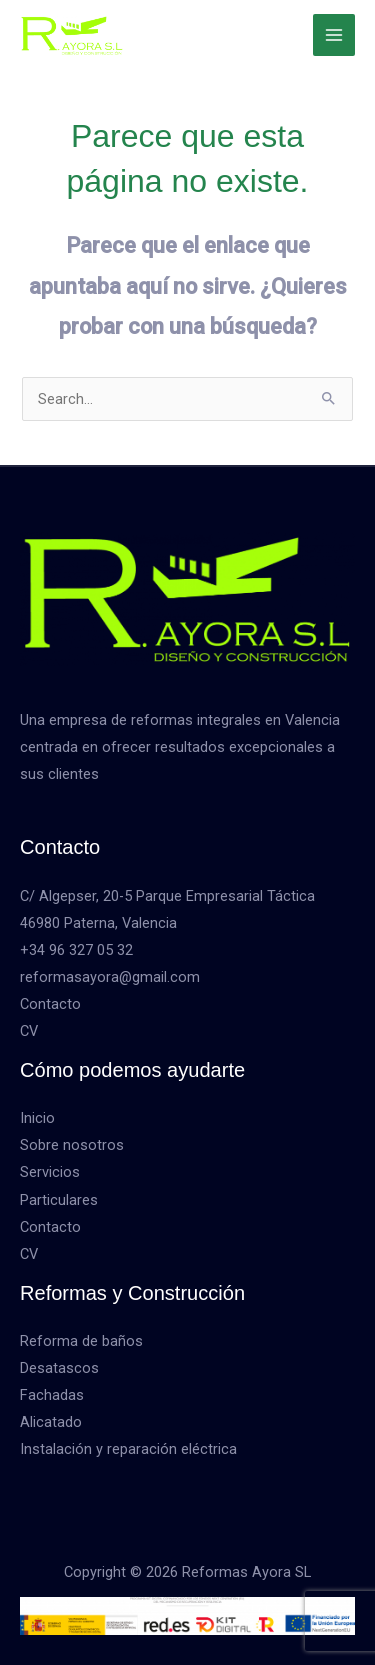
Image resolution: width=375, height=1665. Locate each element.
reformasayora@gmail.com (110, 977)
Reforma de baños (81, 1341)
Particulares (59, 1200)
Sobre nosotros (72, 1145)
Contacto (50, 1004)
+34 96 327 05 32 (76, 950)
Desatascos (59, 1368)
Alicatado (51, 1422)
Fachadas (52, 1395)
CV (29, 1031)
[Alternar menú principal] (334, 35)
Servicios (50, 1172)
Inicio (37, 1118)
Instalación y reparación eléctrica (128, 1449)
